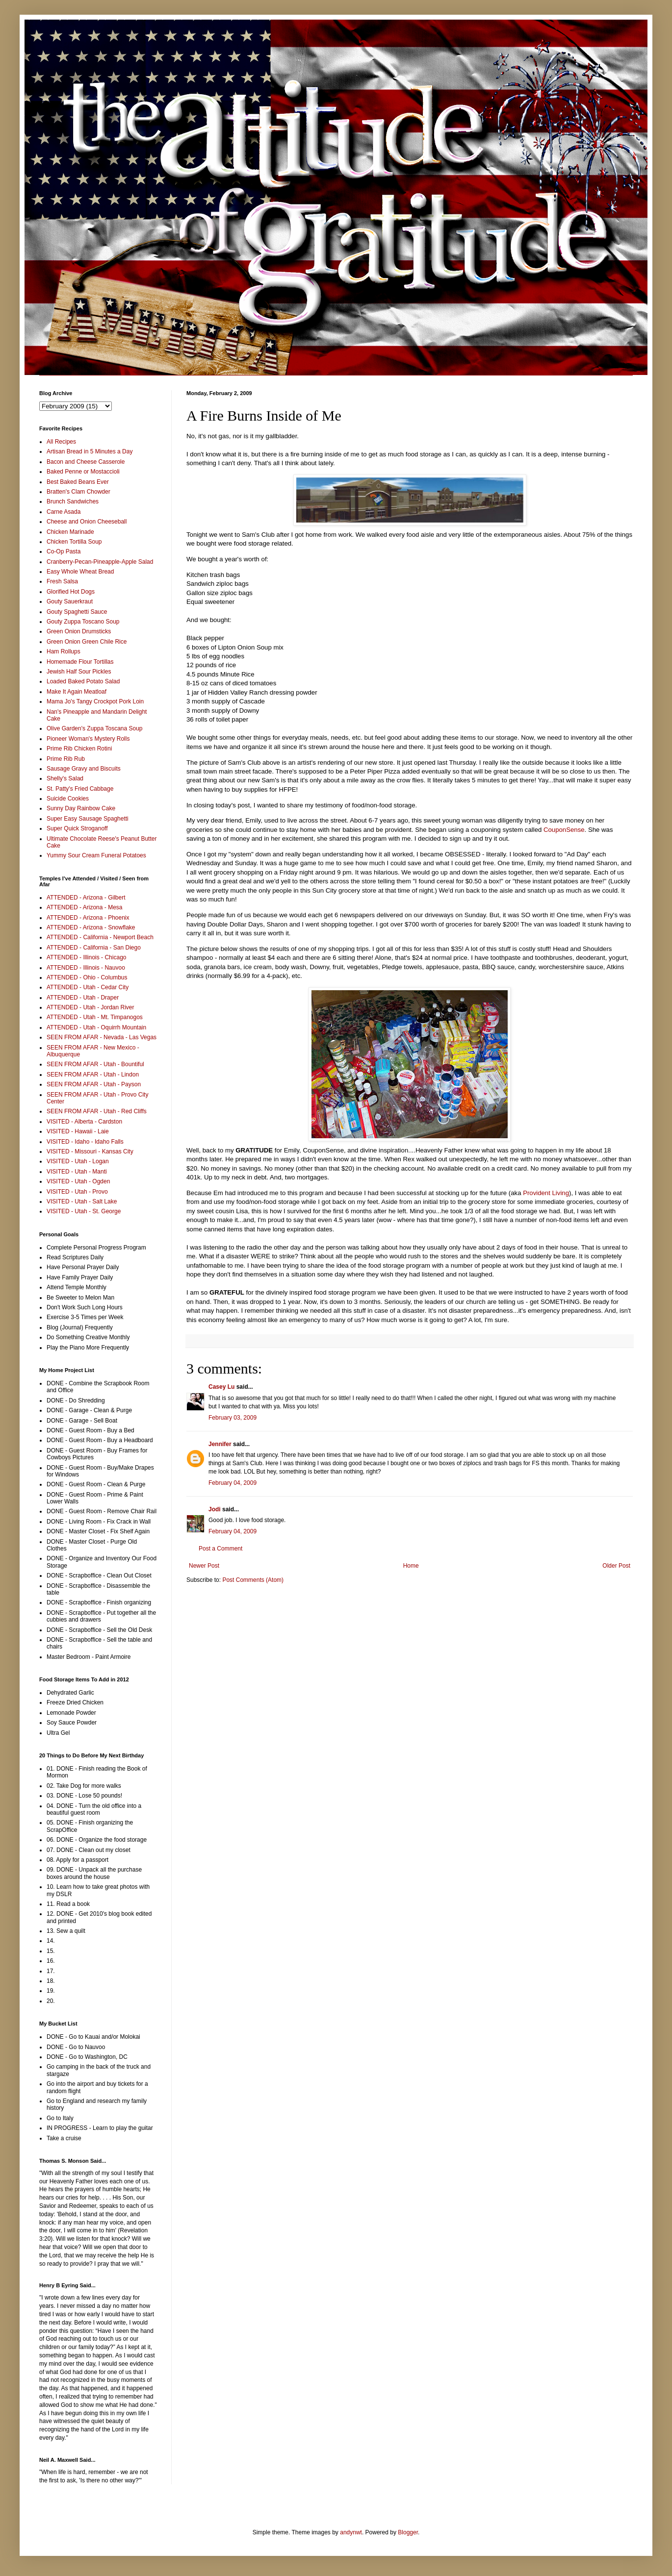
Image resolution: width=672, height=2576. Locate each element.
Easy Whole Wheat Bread (80, 571)
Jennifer (220, 1444)
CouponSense (564, 829)
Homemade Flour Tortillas (80, 661)
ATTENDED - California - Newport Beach (100, 937)
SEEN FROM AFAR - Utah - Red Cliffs (97, 1111)
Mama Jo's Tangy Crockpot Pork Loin (95, 701)
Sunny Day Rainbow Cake (81, 808)
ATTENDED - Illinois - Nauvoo (86, 967)
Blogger (408, 2532)
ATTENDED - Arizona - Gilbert (86, 897)
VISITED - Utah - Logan (78, 1161)
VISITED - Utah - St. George (84, 1211)
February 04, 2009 (232, 1482)
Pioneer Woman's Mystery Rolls (88, 738)
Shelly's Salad (65, 778)
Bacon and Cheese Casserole (86, 461)
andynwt (351, 2532)
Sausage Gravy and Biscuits (84, 768)
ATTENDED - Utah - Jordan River (90, 1007)
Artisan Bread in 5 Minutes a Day (89, 451)
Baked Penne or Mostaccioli (83, 471)
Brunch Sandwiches (73, 501)
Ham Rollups (63, 651)
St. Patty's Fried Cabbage (80, 788)
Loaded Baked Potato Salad (83, 681)
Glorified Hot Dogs (71, 591)
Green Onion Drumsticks (79, 631)
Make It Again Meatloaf (76, 691)
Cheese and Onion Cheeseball (87, 521)
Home (411, 1565)
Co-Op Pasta (63, 551)
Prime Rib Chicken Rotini (79, 748)
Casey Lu (221, 1386)
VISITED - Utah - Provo (77, 1191)
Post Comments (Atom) (253, 1579)
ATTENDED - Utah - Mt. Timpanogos (95, 1017)
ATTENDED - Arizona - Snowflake (91, 927)
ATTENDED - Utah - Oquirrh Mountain (96, 1027)
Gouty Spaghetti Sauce (77, 611)
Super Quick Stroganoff (77, 828)
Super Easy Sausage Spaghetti (88, 818)
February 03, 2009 (232, 1417)
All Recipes (61, 441)
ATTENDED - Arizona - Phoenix (88, 917)
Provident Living (546, 1193)
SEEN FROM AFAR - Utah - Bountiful (95, 1064)
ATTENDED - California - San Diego (94, 947)
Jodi (214, 1509)
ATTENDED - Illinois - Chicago (86, 957)
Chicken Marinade (70, 531)
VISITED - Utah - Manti (77, 1171)
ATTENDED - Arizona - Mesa (84, 907)
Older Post (616, 1565)
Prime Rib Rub (66, 758)
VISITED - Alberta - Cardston (84, 1121)
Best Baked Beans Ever (78, 481)
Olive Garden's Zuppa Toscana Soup (95, 728)
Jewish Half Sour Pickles (79, 671)
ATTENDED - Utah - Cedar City (88, 987)
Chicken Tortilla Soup (74, 541)
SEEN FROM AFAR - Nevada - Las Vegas (101, 1037)
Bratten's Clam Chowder (78, 491)
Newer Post (204, 1565)
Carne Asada (63, 511)
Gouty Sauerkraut (70, 601)
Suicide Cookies (68, 798)
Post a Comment (220, 1548)
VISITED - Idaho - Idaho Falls (85, 1141)
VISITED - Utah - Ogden (78, 1181)
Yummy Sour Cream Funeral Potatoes (96, 855)
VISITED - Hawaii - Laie (78, 1131)
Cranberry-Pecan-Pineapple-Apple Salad (100, 561)
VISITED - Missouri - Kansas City (90, 1151)
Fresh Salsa (62, 581)
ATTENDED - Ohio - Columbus (87, 977)
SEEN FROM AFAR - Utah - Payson (94, 1084)
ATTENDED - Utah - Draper (83, 997)
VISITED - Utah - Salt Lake (82, 1201)
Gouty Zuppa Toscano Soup (83, 621)
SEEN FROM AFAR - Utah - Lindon (93, 1074)
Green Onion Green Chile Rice (87, 641)
